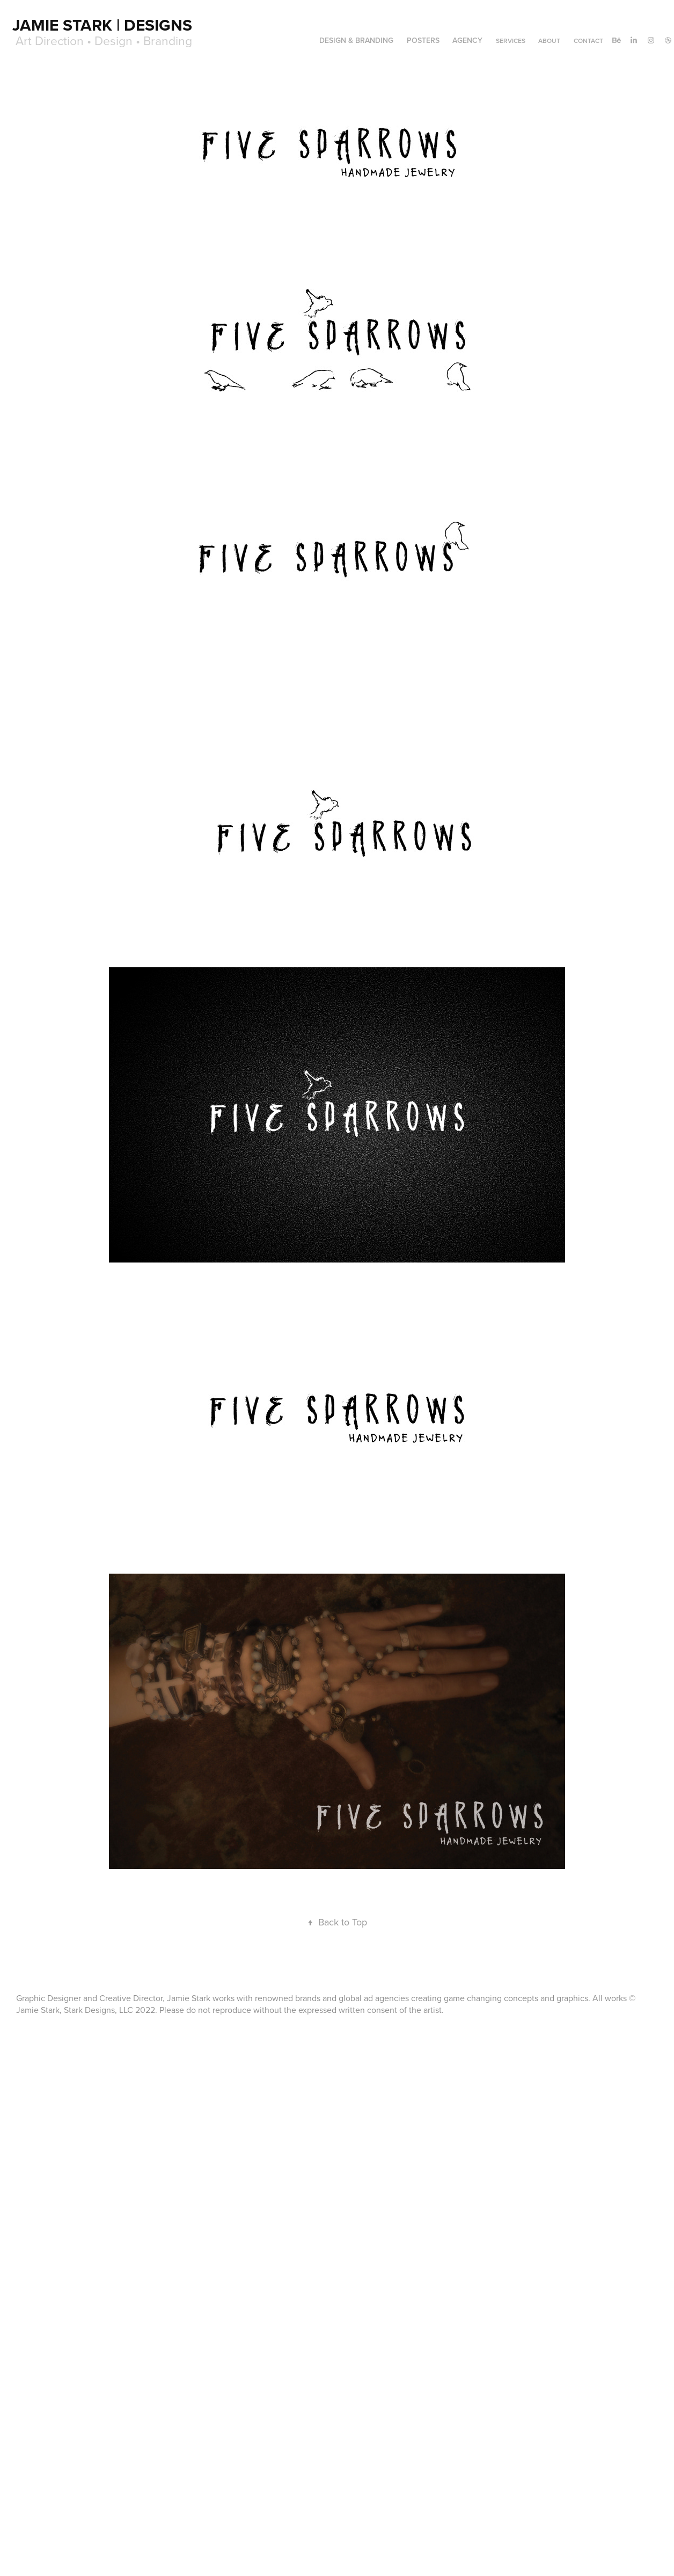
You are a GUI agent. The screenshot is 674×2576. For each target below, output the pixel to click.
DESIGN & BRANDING (356, 40)
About (549, 40)
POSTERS (423, 40)
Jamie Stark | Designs (102, 25)
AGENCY (467, 40)
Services (510, 40)
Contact (588, 40)
